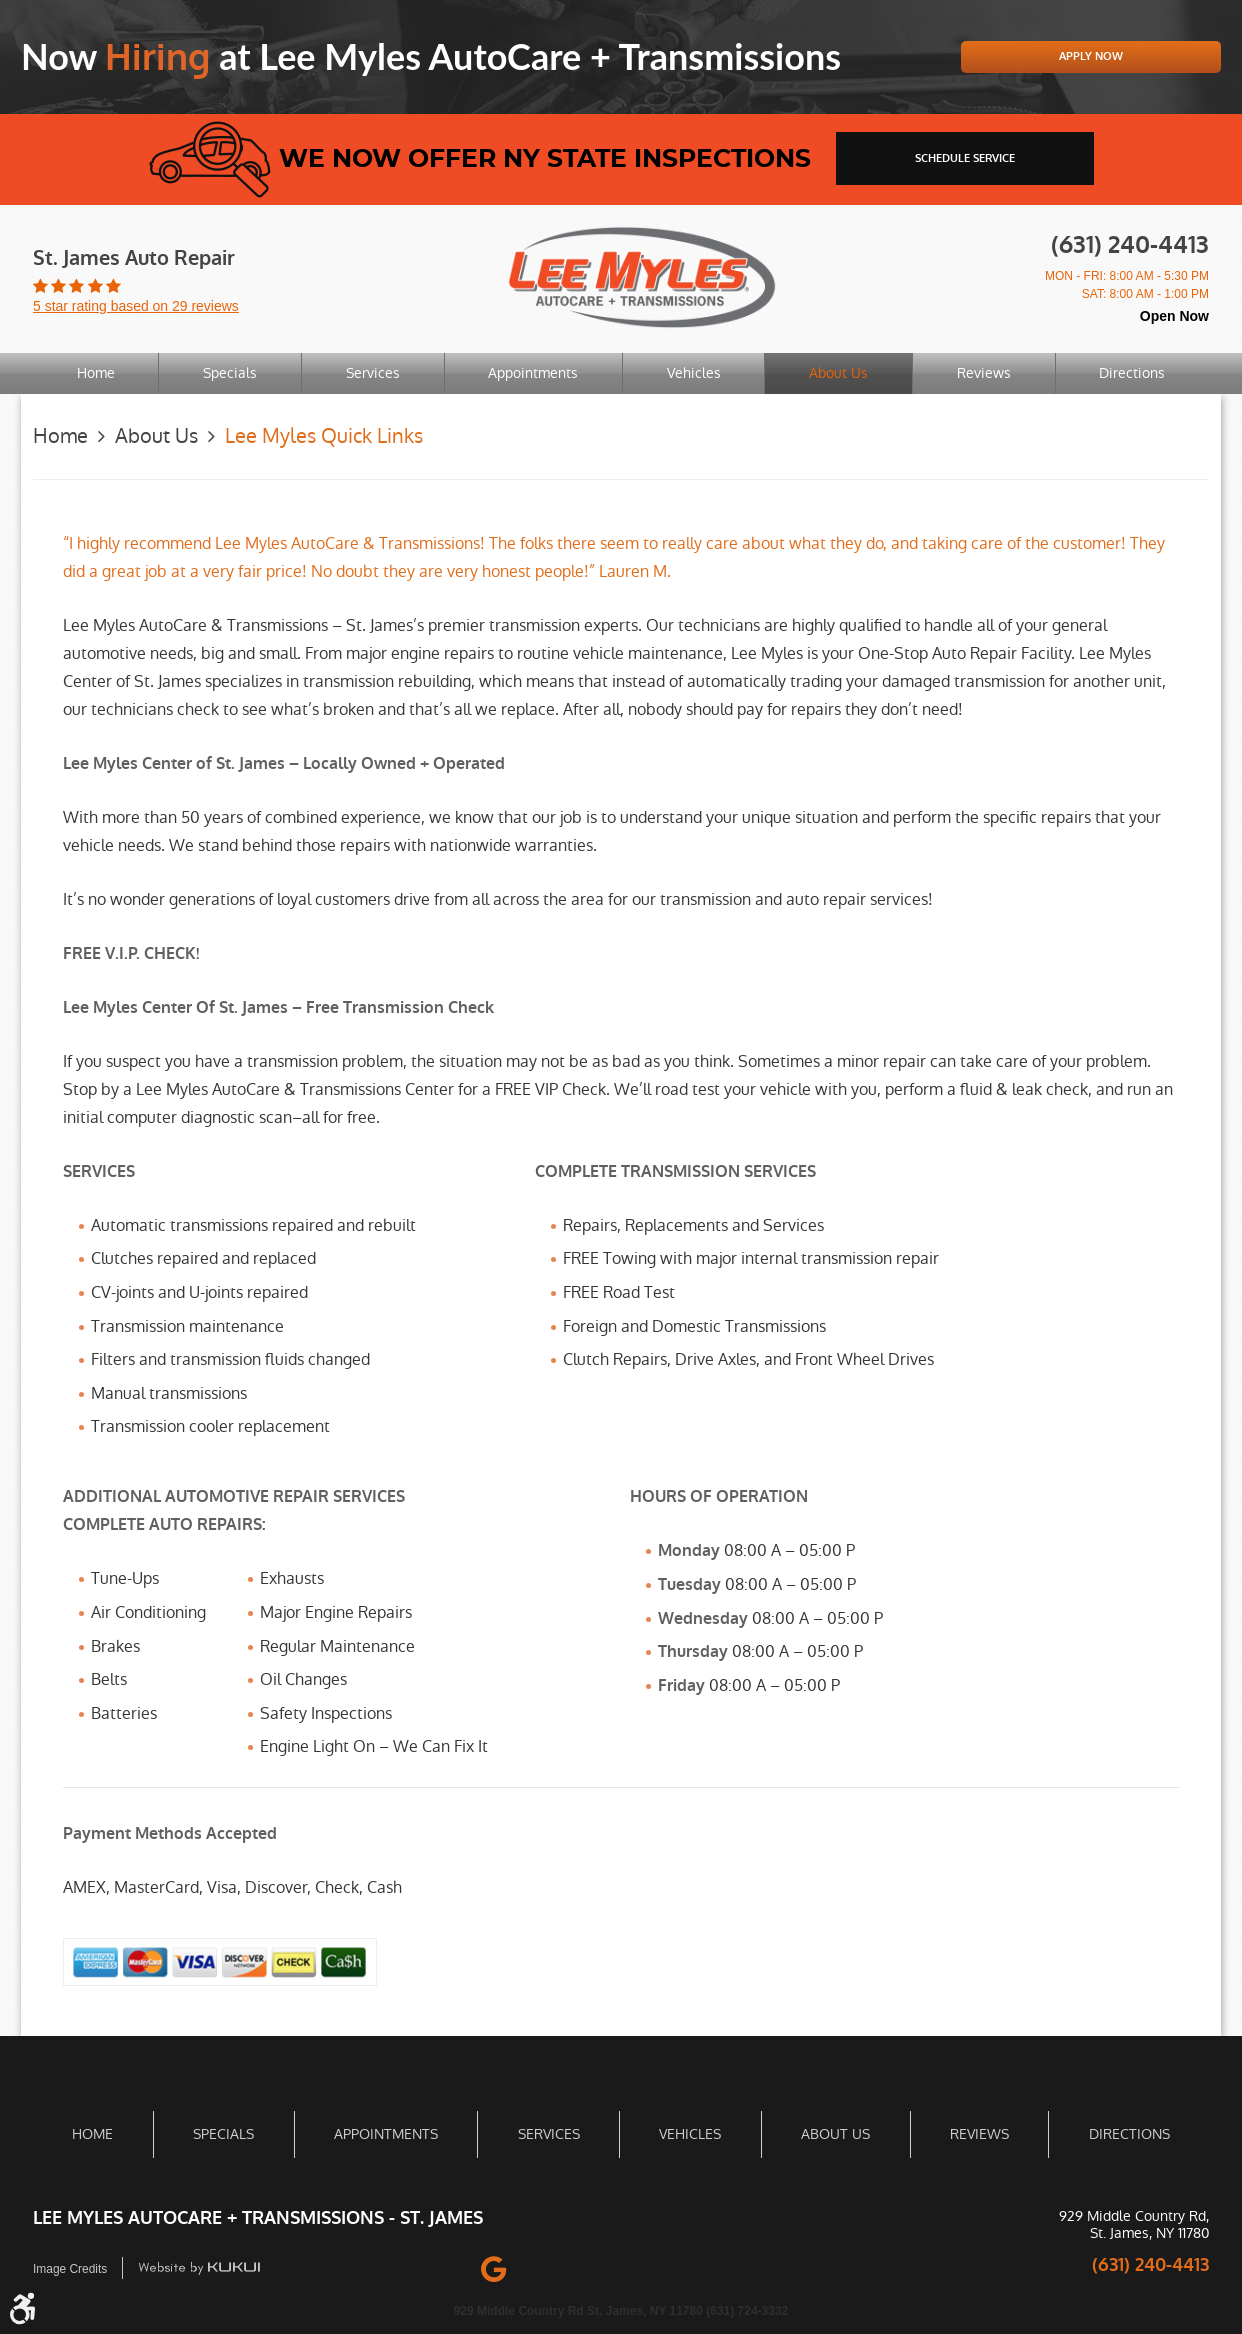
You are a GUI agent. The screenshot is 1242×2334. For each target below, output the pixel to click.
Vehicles (694, 373)
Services (373, 373)
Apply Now (1091, 56)
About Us (838, 373)
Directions (1132, 373)
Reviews (984, 373)
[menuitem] (96, 373)
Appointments (533, 373)
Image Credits (70, 2268)
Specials (230, 373)
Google (494, 2267)
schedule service (965, 158)
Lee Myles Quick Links (324, 436)
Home (96, 373)
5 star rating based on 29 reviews (136, 306)
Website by (200, 2267)
